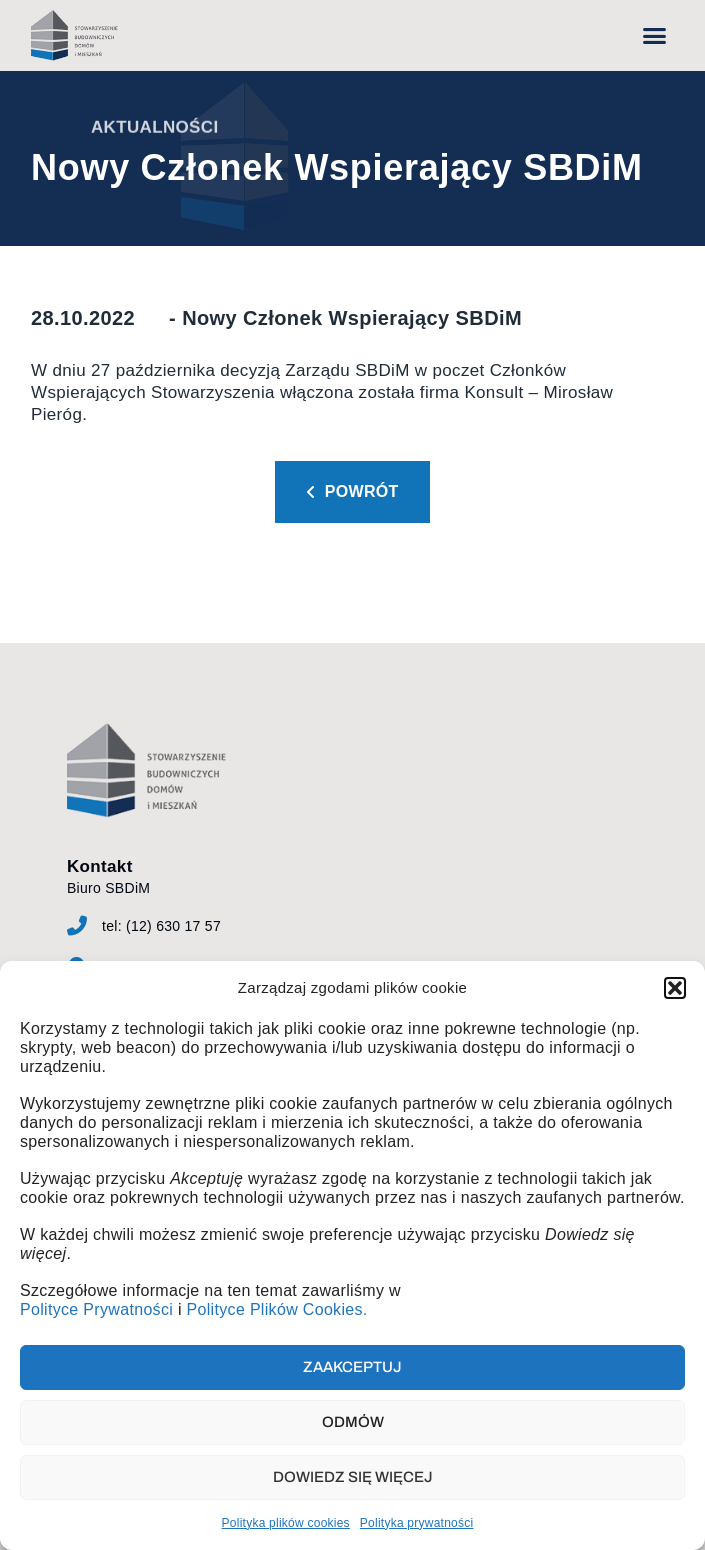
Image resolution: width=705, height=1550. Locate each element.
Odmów (353, 1422)
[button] (675, 988)
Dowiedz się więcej (353, 1477)
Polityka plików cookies (286, 1523)
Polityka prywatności (417, 1523)
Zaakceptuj (352, 1367)
